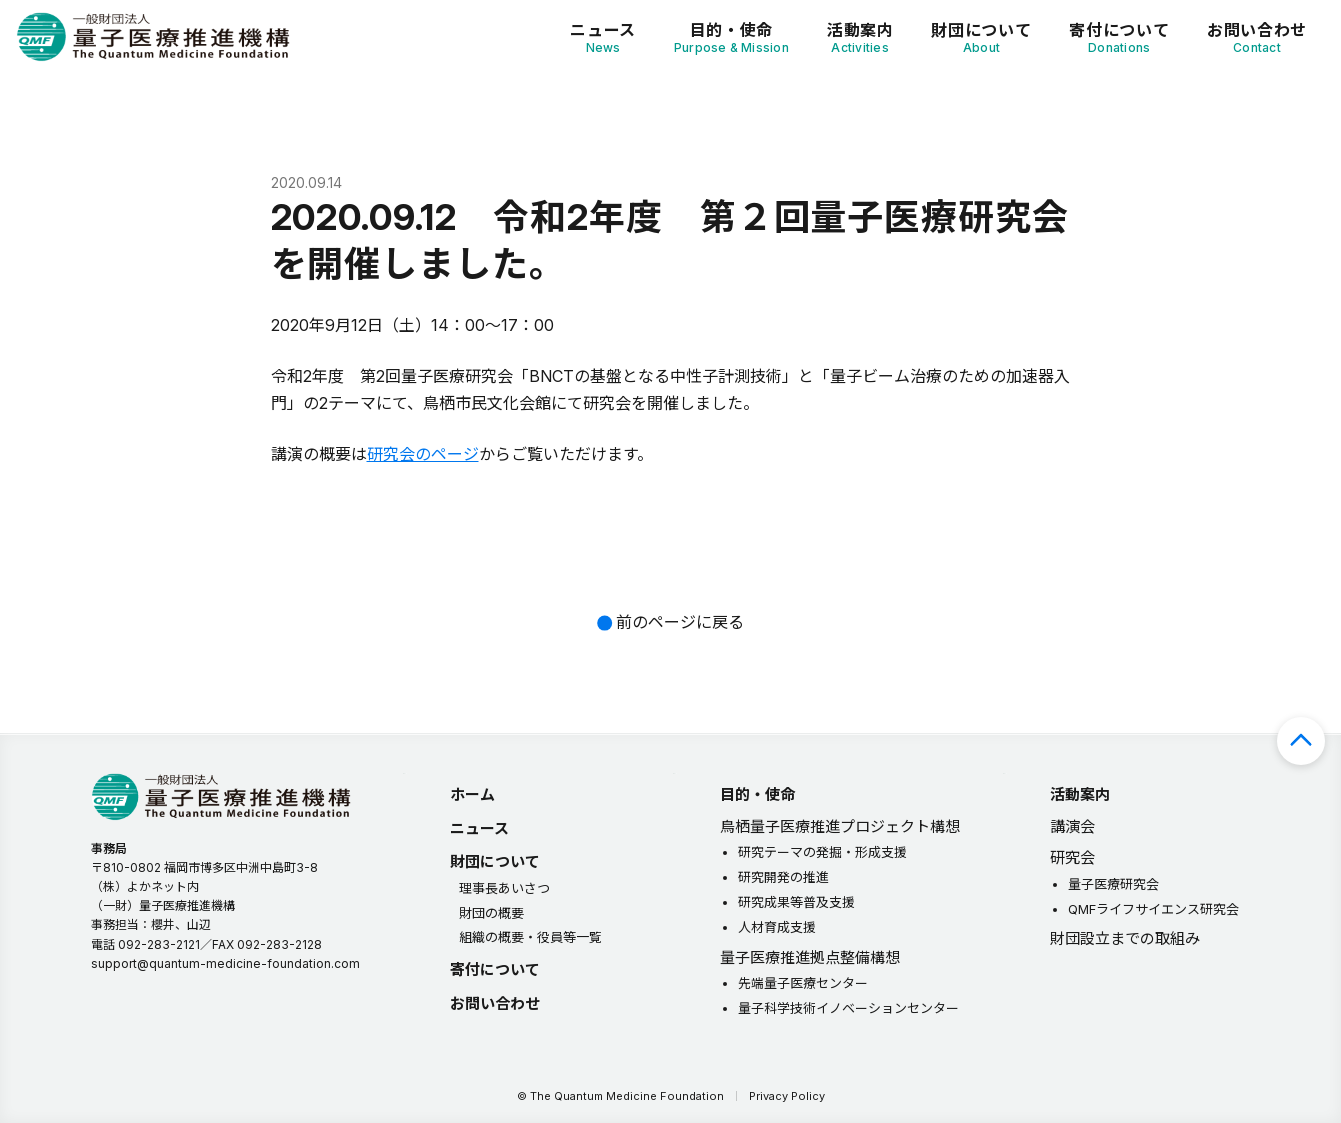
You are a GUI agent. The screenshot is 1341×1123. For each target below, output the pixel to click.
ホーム (472, 794)
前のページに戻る (680, 622)
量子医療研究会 (1113, 884)
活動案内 (860, 37)
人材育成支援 (777, 927)
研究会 (1072, 857)
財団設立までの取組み (1125, 938)
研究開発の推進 (783, 877)
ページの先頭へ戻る (1301, 741)
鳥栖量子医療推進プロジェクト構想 (840, 826)
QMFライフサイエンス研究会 (1153, 909)
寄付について (1119, 37)
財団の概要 (491, 913)
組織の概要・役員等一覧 (530, 937)
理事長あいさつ (504, 888)
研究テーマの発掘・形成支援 (822, 852)
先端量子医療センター (803, 983)
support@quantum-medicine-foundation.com (225, 963)
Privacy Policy (787, 1096)
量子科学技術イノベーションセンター (848, 1008)
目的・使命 (731, 37)
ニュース (603, 37)
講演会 (1072, 826)
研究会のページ (423, 454)
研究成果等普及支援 (796, 902)
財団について (981, 37)
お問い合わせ (1257, 37)
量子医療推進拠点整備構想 (810, 957)
